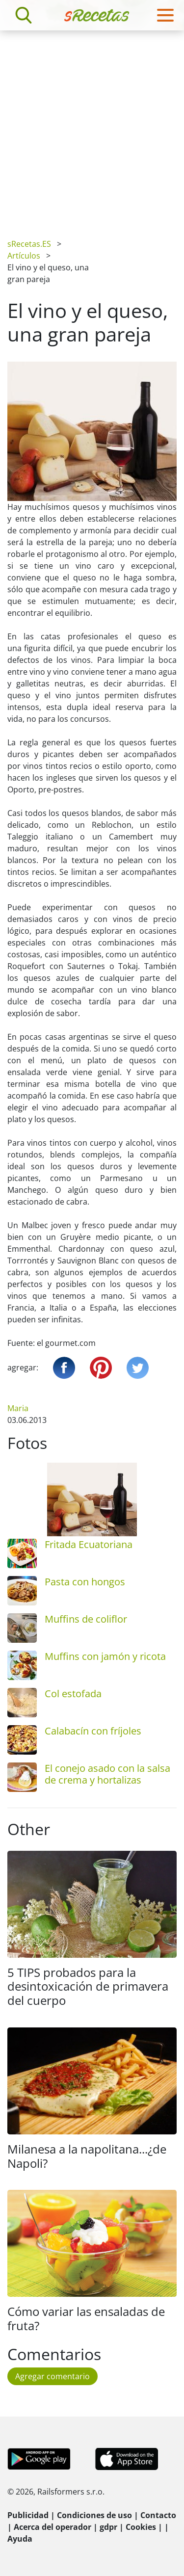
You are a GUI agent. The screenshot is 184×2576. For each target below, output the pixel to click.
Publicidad (28, 2515)
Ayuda (19, 2538)
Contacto (158, 2515)
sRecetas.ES (29, 243)
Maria (17, 1408)
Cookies (141, 2527)
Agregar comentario (52, 2376)
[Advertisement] (92, 127)
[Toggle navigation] (165, 15)
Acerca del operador (52, 2527)
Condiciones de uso (94, 2515)
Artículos (23, 255)
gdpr (108, 2527)
